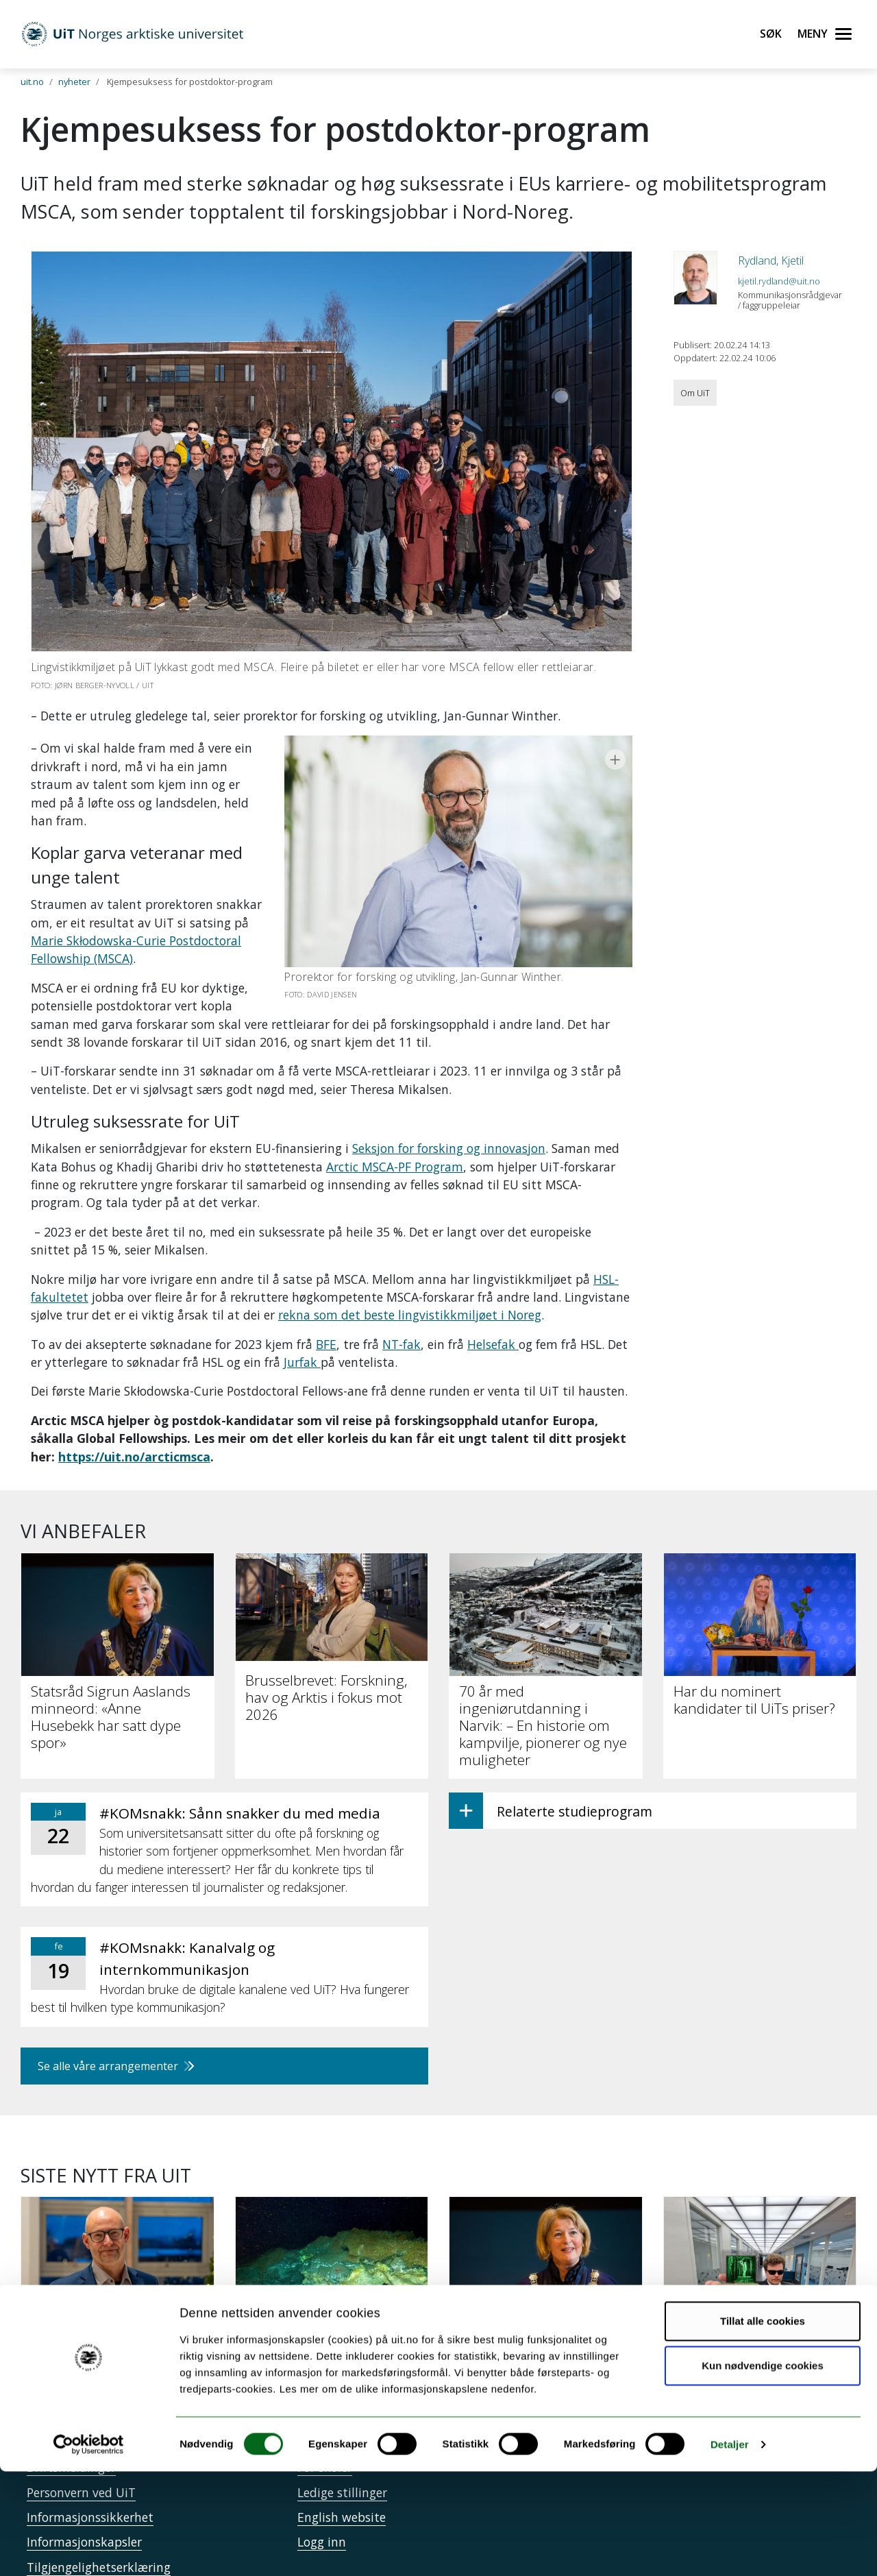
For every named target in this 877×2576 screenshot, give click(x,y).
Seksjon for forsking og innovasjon (448, 1130)
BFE (326, 1325)
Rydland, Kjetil (771, 260)
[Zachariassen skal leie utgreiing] (117, 2256)
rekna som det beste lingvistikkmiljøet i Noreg (409, 1297)
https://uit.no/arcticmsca (134, 1438)
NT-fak (401, 1325)
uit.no (32, 81)
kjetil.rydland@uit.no (779, 281)
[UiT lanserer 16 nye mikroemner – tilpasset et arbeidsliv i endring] (760, 2264)
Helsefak (493, 1325)
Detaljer (730, 2549)
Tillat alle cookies (762, 2425)
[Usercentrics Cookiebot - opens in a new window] (89, 2549)
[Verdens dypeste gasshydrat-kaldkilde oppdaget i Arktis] (332, 2264)
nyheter (74, 81)
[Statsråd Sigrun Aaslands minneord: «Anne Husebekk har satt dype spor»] (546, 2272)
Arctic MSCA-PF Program (394, 1148)
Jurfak (302, 1344)
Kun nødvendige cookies (763, 2470)
